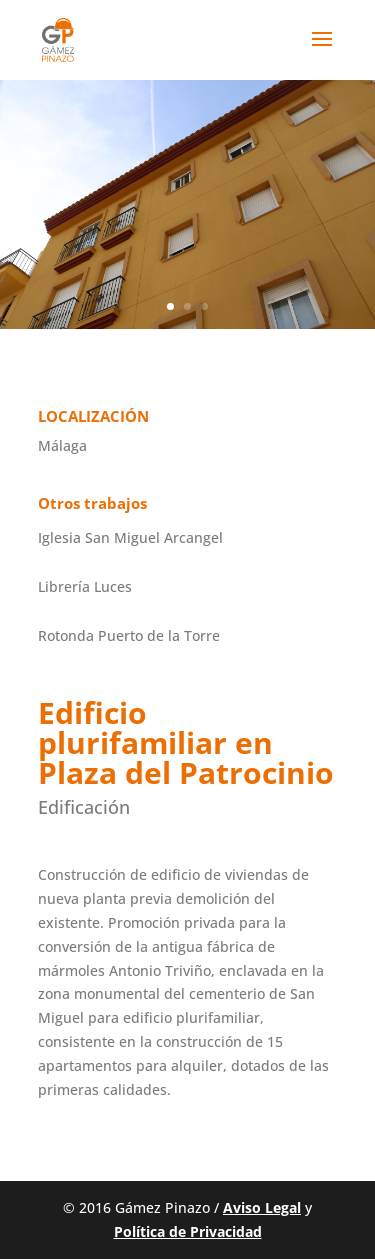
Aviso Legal (262, 1207)
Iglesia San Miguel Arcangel (130, 537)
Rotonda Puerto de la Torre (129, 635)
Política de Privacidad (188, 1231)
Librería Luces (85, 586)
